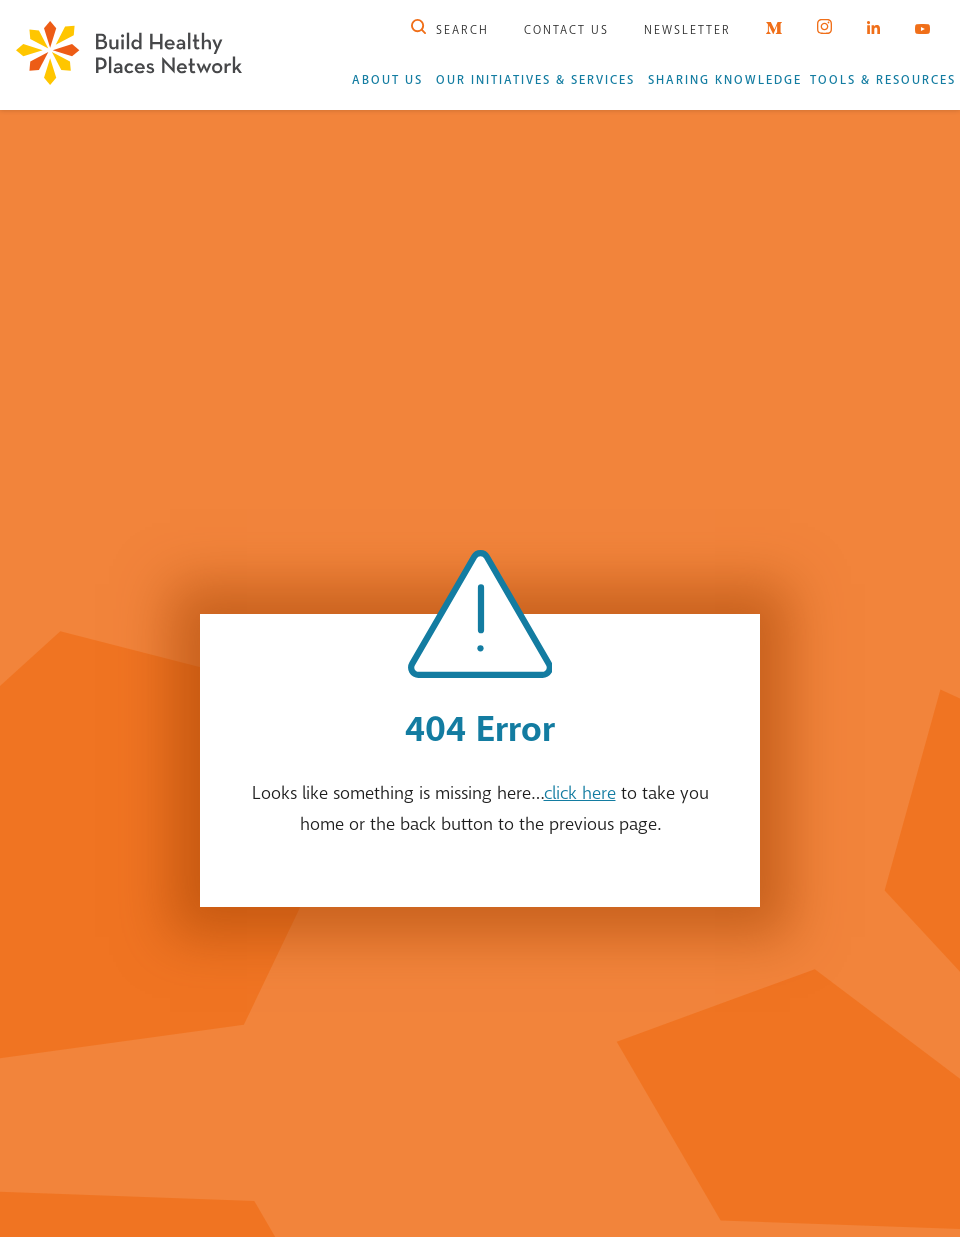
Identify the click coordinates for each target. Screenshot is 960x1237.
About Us (387, 80)
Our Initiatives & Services (535, 80)
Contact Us (566, 30)
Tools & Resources (883, 80)
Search (450, 30)
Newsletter (687, 30)
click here (580, 793)
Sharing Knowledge (725, 80)
